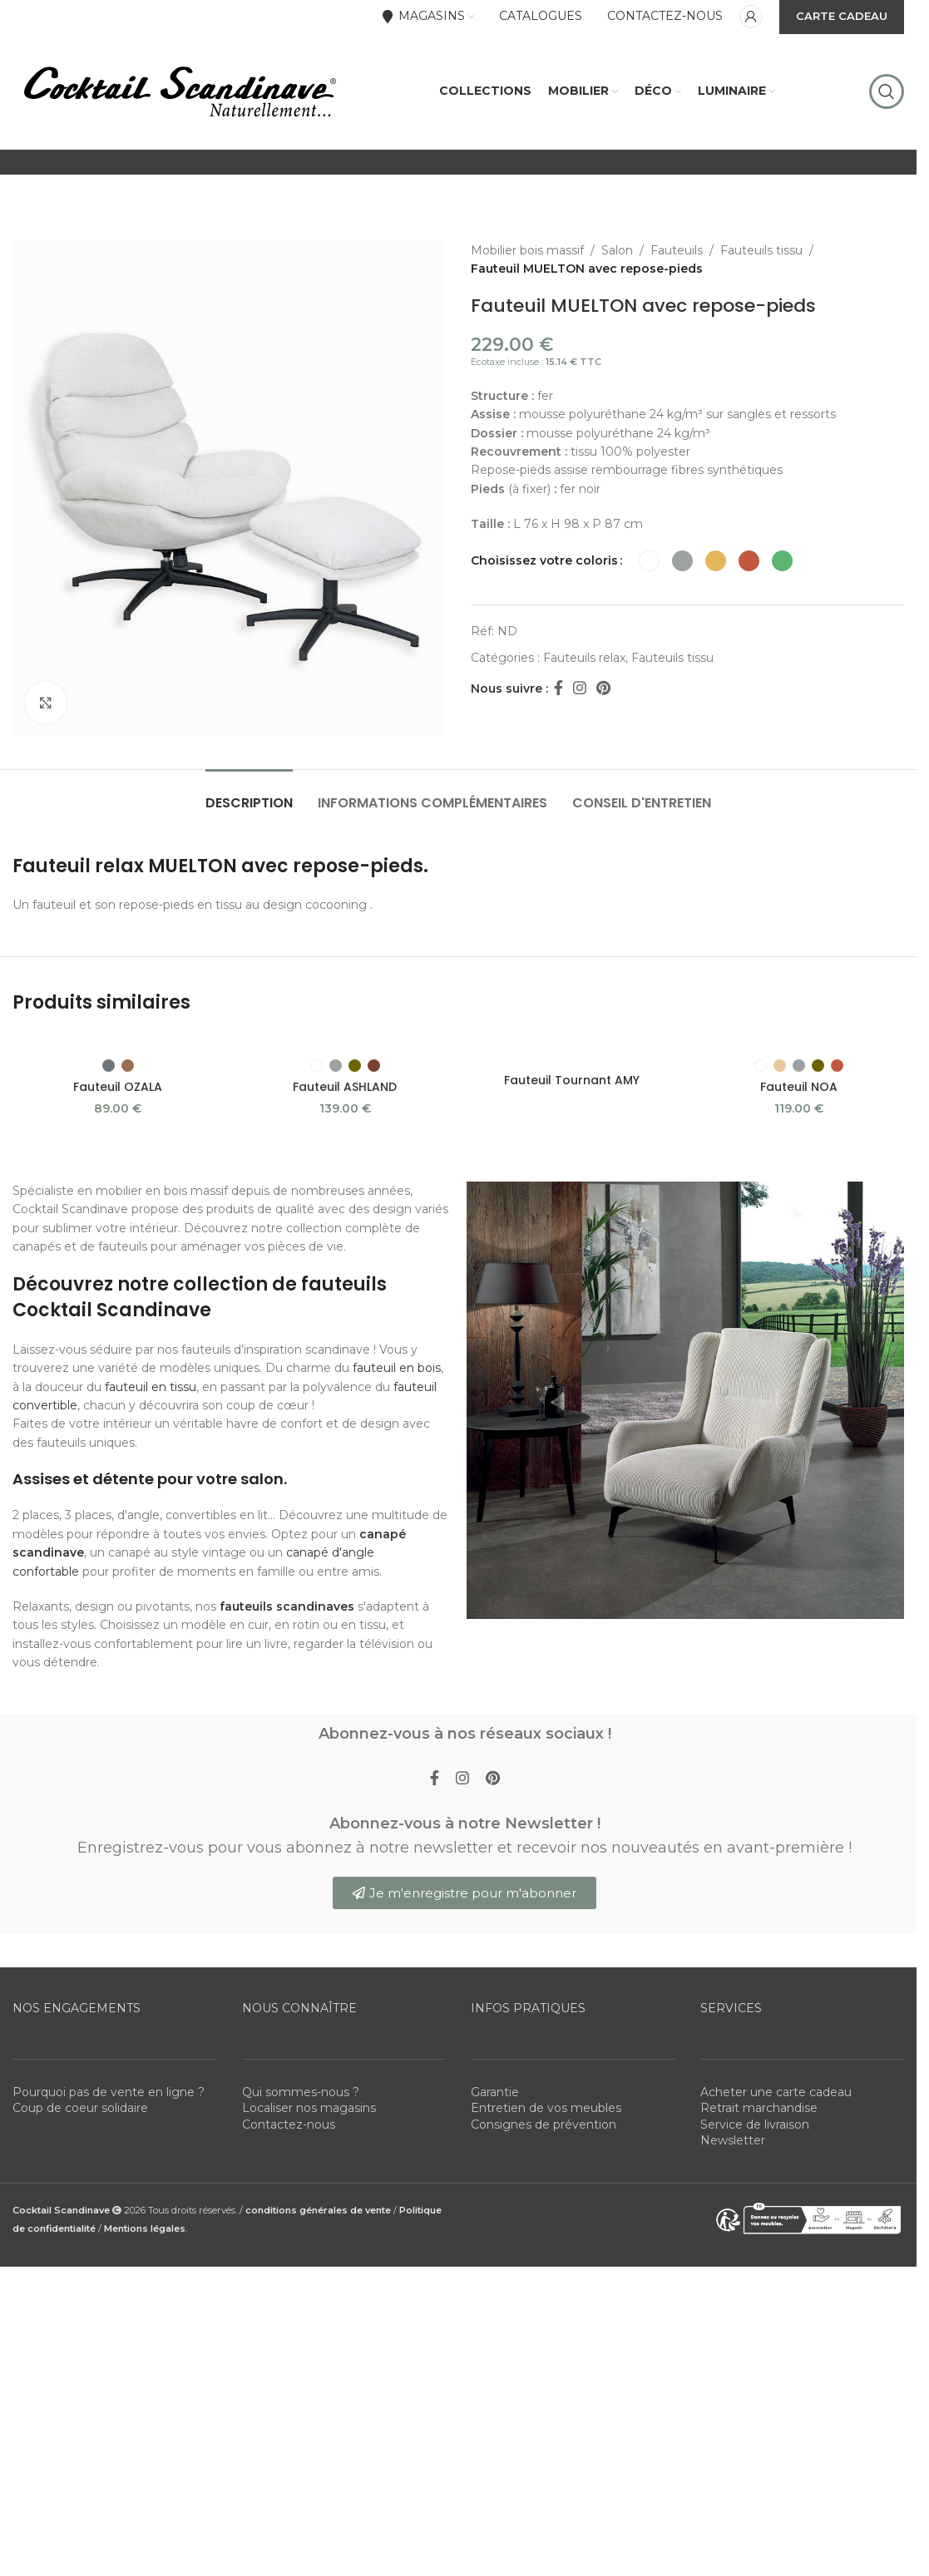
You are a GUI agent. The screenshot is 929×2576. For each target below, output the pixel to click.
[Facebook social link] (558, 688)
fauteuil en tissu (150, 1386)
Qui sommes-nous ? (300, 2092)
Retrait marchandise (759, 2107)
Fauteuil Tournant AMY (572, 1080)
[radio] (649, 560)
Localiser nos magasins (309, 2107)
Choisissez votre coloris (544, 560)
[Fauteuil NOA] (799, 1041)
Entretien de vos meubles (546, 2107)
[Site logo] (178, 90)
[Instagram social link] (579, 688)
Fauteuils (676, 250)
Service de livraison (754, 2124)
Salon (617, 250)
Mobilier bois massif (527, 250)
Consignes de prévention (543, 2124)
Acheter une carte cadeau (776, 2092)
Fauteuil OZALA (117, 1086)
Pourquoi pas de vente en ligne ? (108, 2092)
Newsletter (732, 2140)
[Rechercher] (886, 91)
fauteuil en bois (397, 1367)
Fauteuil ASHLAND (345, 1086)
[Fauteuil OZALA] (117, 1041)
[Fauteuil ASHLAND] (345, 1041)
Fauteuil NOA (799, 1086)
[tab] (249, 794)
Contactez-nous (288, 2124)
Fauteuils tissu (761, 250)
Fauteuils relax (584, 657)
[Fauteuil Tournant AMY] (572, 1049)
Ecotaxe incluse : (536, 362)
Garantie (495, 2092)
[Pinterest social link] (603, 688)
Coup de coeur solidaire (80, 2107)
